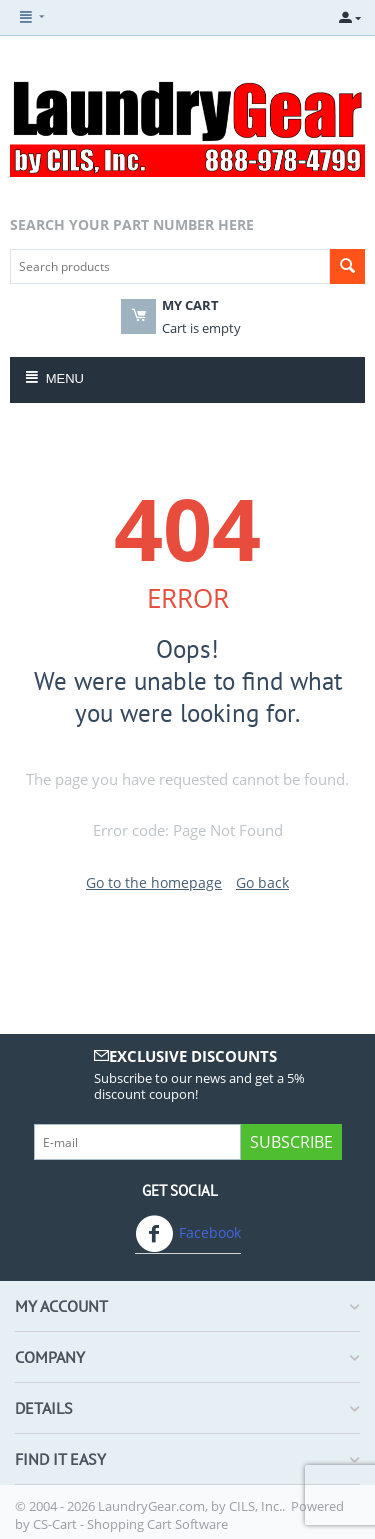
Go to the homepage (154, 882)
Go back (262, 882)
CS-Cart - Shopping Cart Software (130, 1524)
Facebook (188, 1234)
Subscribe (291, 1142)
